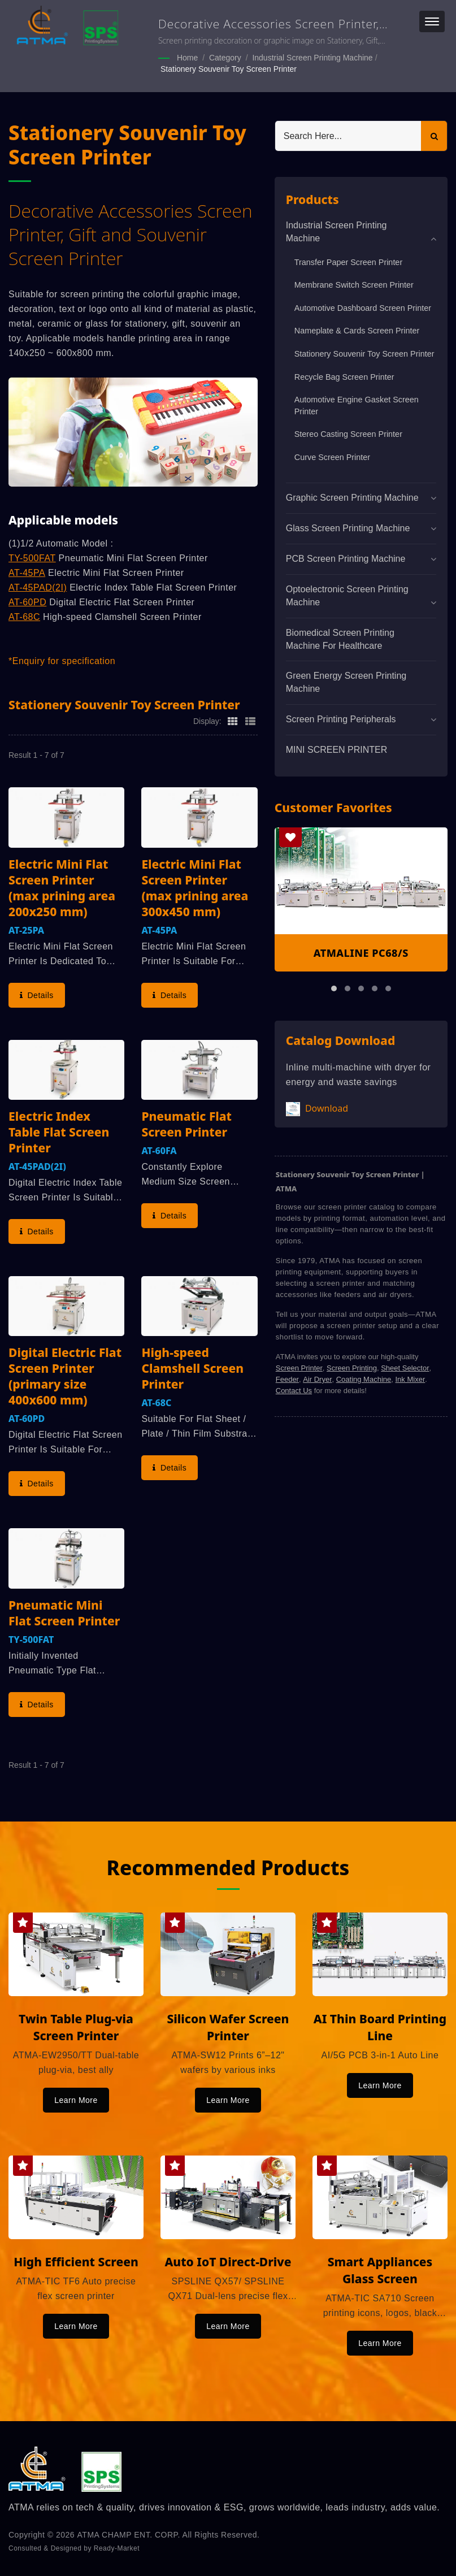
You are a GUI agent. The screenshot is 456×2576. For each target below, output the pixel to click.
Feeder (287, 1379)
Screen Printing (352, 1368)
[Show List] (250, 720)
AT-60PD (27, 602)
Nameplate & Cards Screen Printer (357, 330)
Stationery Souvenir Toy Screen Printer (228, 68)
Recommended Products (228, 1867)
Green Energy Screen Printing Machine (346, 682)
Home (187, 57)
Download (317, 1109)
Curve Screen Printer (332, 457)
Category (225, 57)
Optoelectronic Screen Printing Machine (347, 595)
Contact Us (294, 1390)
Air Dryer (317, 1379)
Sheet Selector (405, 1368)
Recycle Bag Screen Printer (344, 376)
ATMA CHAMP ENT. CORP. (128, 2534)
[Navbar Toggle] (432, 21)
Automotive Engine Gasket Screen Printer (356, 405)
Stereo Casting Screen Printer (348, 434)
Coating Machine (364, 1379)
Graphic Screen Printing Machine (352, 497)
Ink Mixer (410, 1379)
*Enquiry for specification (61, 661)
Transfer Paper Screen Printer (348, 262)
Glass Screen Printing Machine (348, 528)
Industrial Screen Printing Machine (312, 57)
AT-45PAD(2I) (37, 587)
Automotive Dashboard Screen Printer (362, 308)
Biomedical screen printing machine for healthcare (340, 639)
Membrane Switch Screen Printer (354, 284)
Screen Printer (299, 1368)
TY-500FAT (32, 558)
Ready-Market (117, 2548)
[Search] (348, 136)
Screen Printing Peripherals (341, 719)
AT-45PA (26, 573)
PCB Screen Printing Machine (346, 558)
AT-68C (24, 617)
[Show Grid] (232, 720)
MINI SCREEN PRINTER (337, 749)
